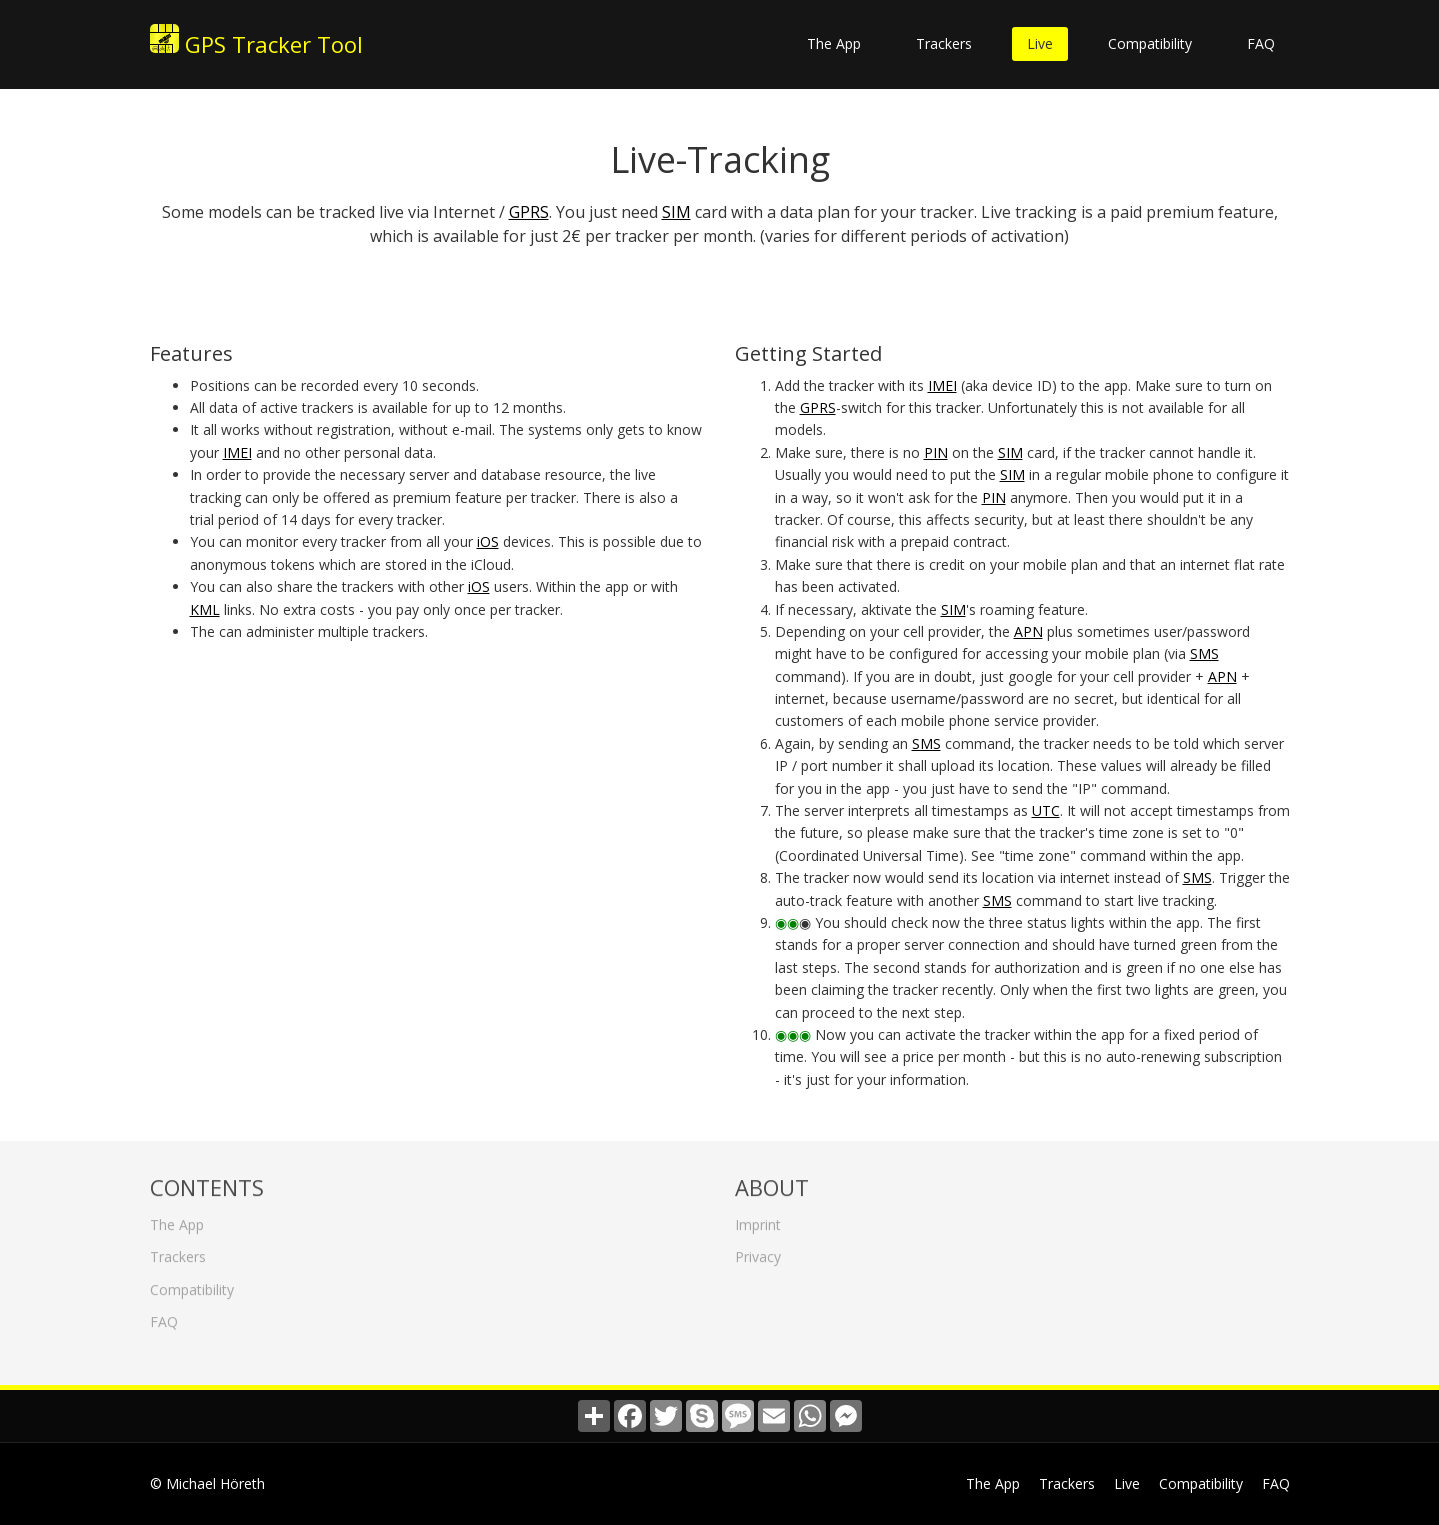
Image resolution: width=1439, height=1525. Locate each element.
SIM (676, 212)
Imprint (758, 1220)
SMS (1204, 653)
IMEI (237, 452)
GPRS (529, 212)
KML (205, 609)
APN (1028, 631)
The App (834, 43)
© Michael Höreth (207, 1483)
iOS (488, 541)
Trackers (944, 43)
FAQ (1261, 43)
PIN (936, 452)
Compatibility (1150, 43)
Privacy (758, 1253)
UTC (1046, 810)
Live (1040, 43)
